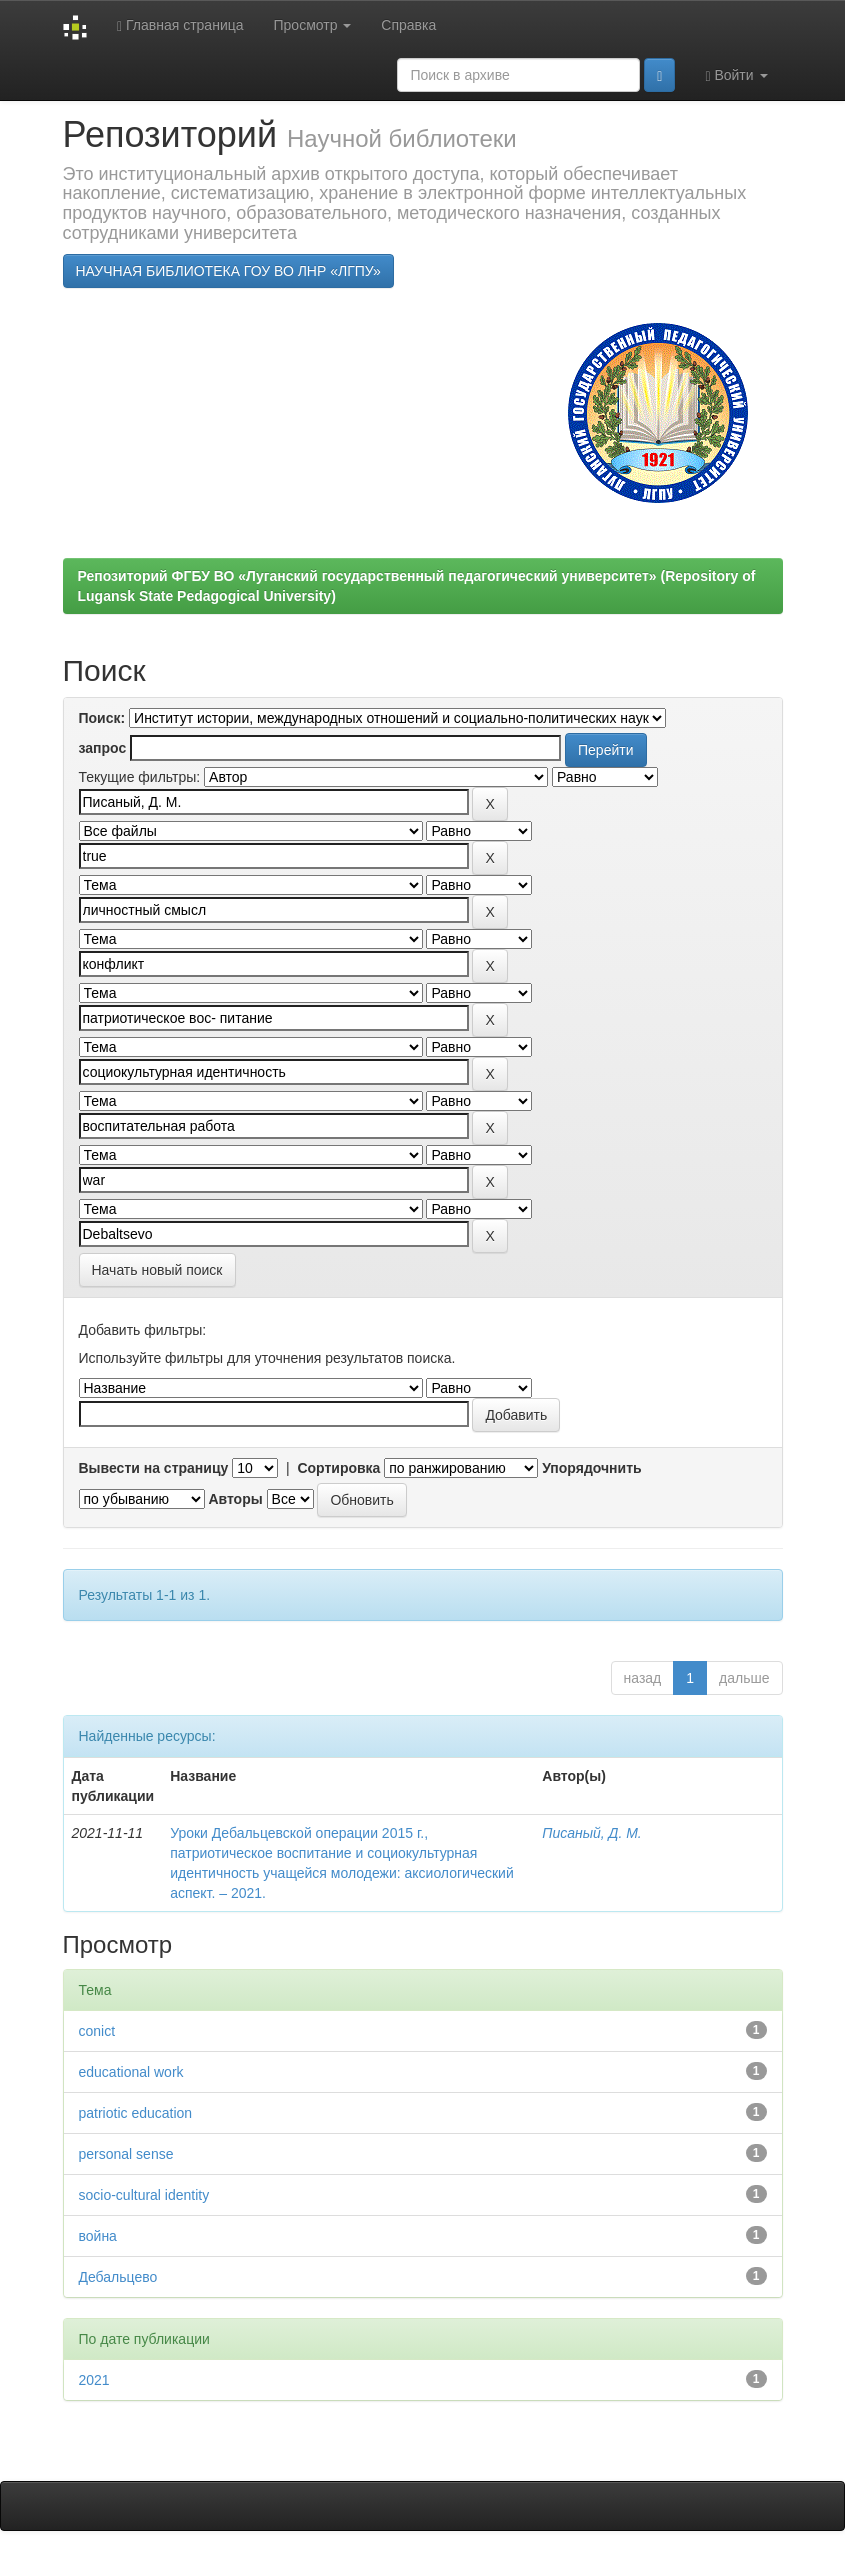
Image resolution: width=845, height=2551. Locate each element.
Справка (408, 25)
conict (97, 2031)
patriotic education (136, 2113)
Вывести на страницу (154, 1468)
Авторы (235, 1499)
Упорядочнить (591, 1468)
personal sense (126, 2154)
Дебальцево (118, 2277)
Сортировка (338, 1468)
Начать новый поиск (157, 1270)
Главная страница (180, 25)
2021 (94, 2380)
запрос (103, 748)
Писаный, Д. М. (591, 1833)
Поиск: (102, 718)
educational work (131, 2072)
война (98, 2236)
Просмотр (313, 25)
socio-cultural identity (144, 2195)
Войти (736, 75)
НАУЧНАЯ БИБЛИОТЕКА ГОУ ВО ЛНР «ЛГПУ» (228, 271)
